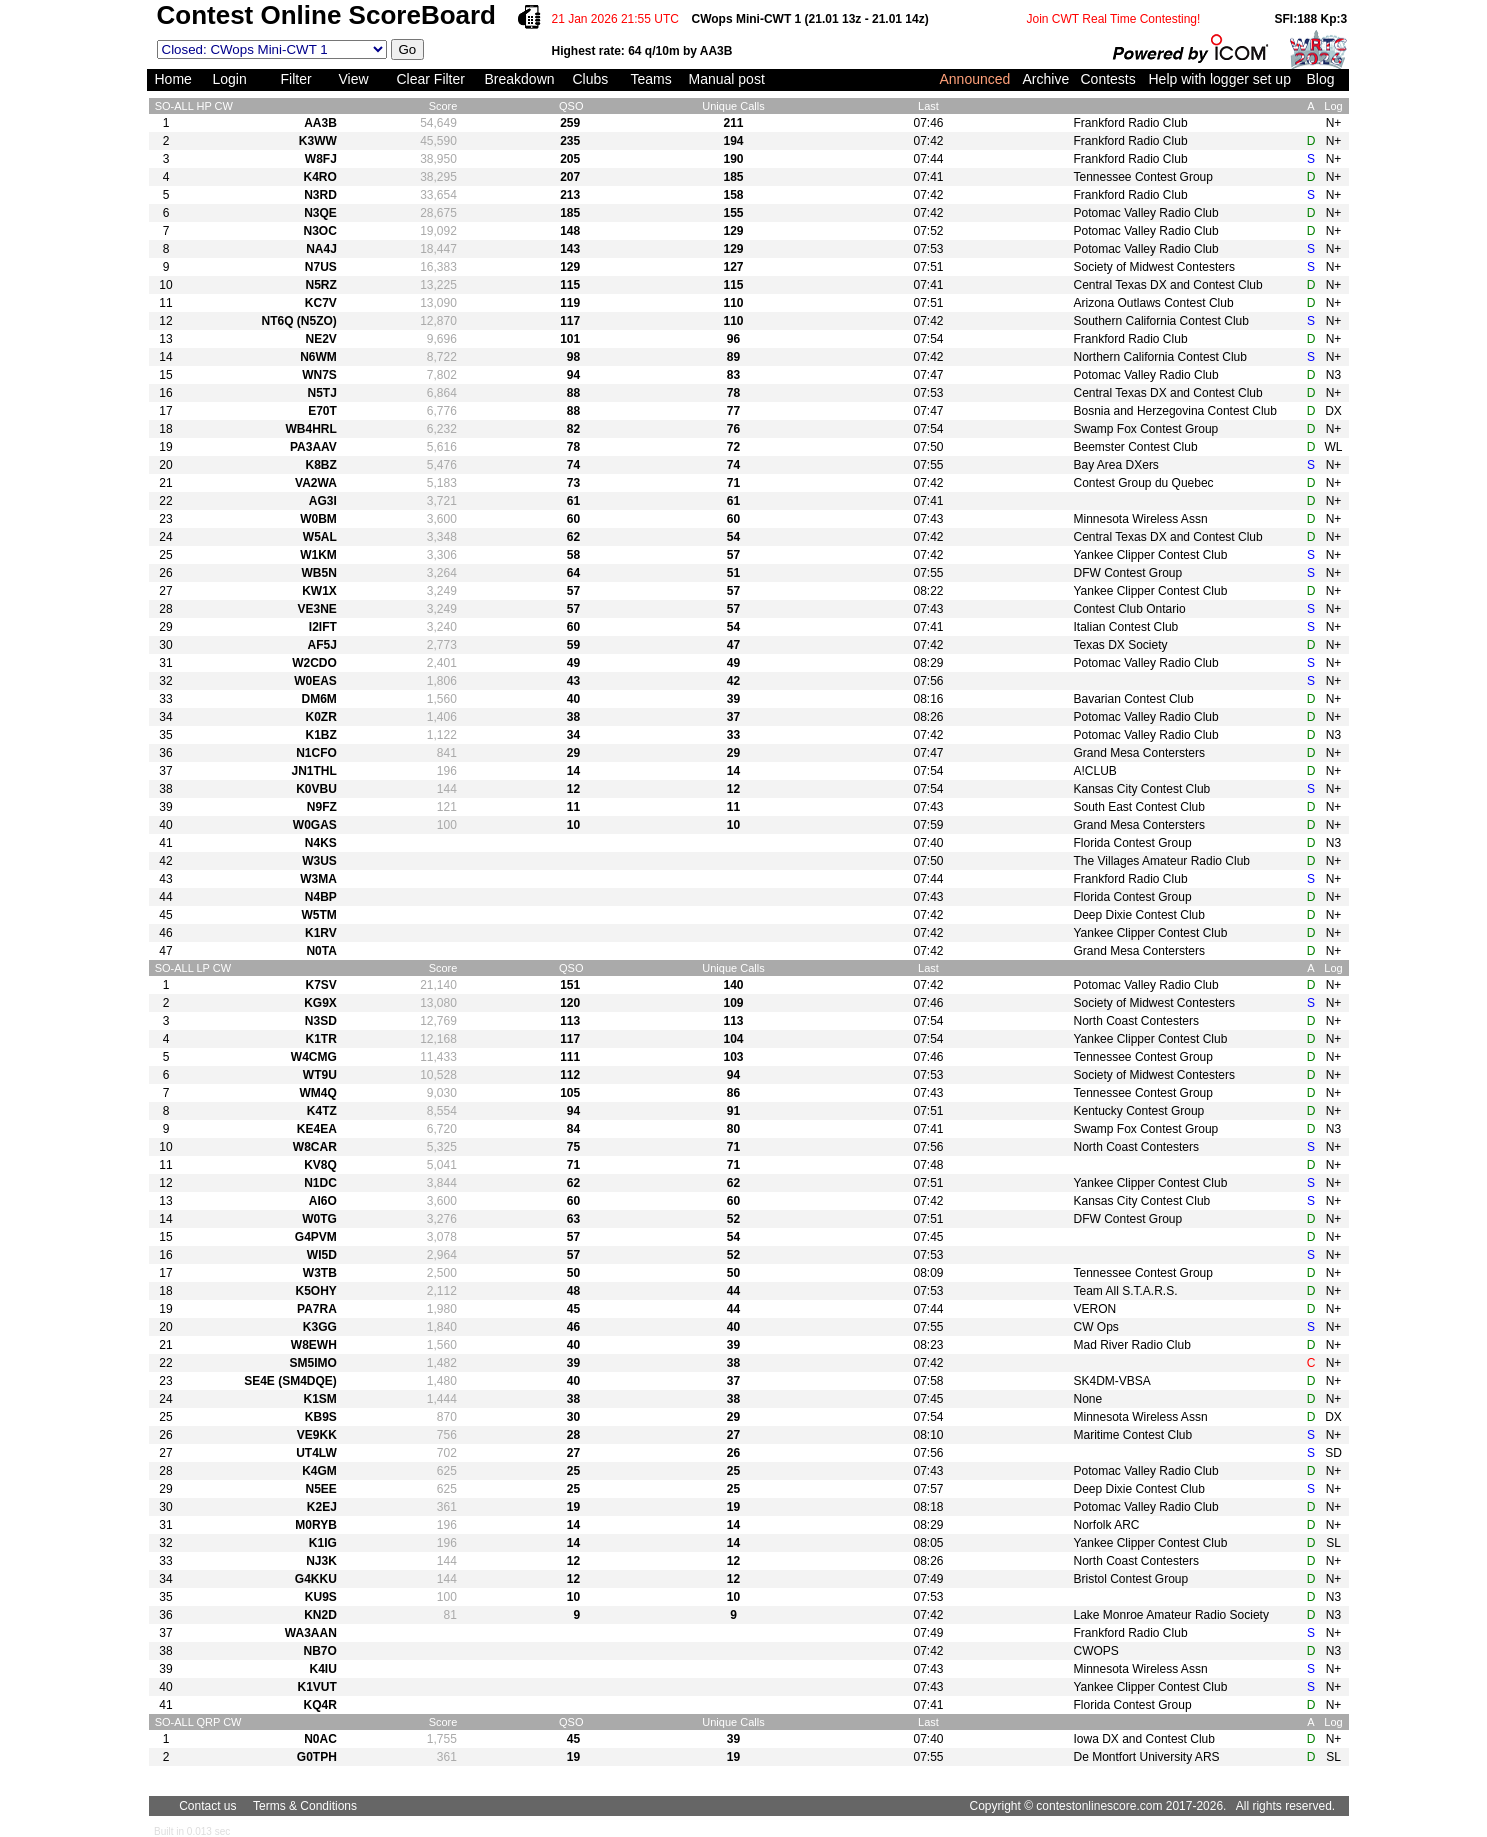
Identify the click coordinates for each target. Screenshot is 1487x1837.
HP (203, 106)
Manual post (727, 79)
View (354, 79)
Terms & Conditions (305, 1806)
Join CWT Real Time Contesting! (1114, 19)
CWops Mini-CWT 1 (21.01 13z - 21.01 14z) (810, 19)
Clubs (591, 79)
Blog (1321, 79)
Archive (1046, 79)
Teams (651, 79)
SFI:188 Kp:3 (1311, 19)
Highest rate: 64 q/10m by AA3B (642, 51)
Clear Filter (431, 79)
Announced (975, 79)
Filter (296, 79)
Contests (1108, 79)
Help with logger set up (1220, 79)
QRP (208, 1722)
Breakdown (520, 79)
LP (202, 968)
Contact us (207, 1806)
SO (163, 106)
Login (230, 79)
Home (173, 79)
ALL (183, 106)
